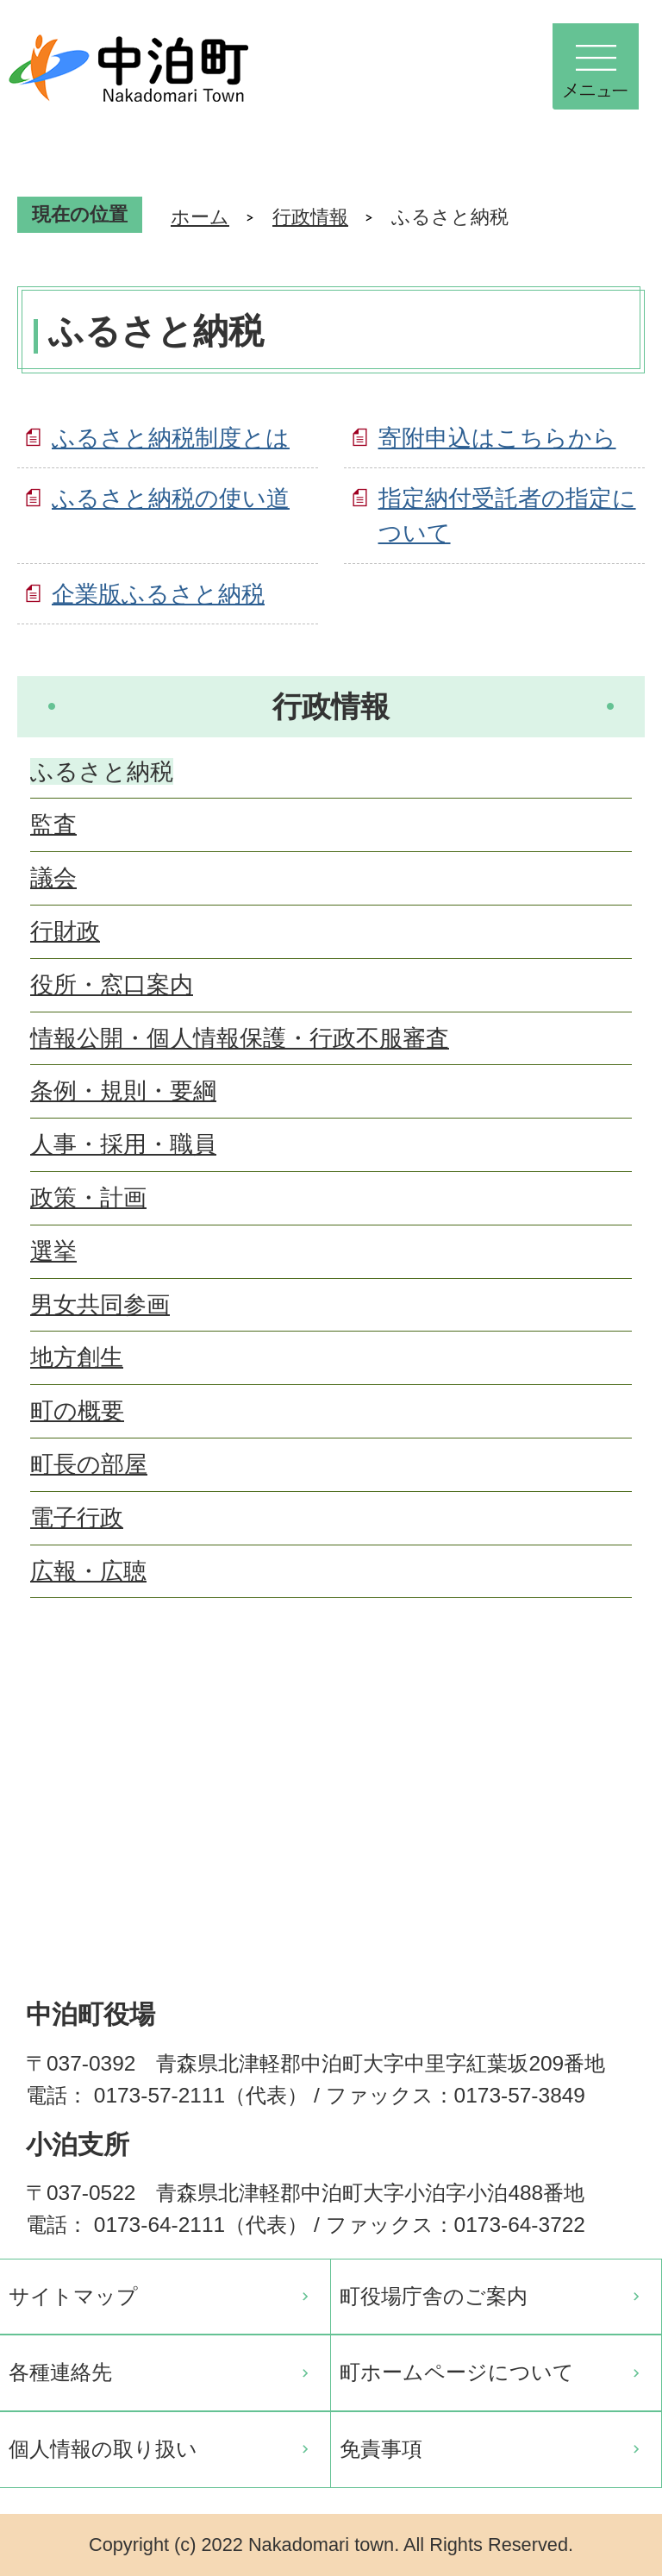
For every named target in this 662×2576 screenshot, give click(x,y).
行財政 (65, 931)
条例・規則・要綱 (123, 1090)
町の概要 (77, 1410)
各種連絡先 (60, 2372)
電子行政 (76, 1517)
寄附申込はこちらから (497, 437)
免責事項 (381, 2448)
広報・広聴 (88, 1571)
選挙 (53, 1251)
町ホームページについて (457, 2372)
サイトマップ (73, 2296)
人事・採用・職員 (123, 1144)
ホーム (200, 217)
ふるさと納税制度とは (171, 437)
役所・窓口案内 (111, 984)
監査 (53, 824)
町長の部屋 (88, 1464)
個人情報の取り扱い (103, 2448)
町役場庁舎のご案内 (434, 2296)
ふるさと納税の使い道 (171, 498)
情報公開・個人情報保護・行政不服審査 (239, 1038)
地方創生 (76, 1357)
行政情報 (310, 217)
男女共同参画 (100, 1304)
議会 (53, 877)
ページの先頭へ (619, 1705)
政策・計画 (88, 1197)
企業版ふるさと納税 (158, 593)
